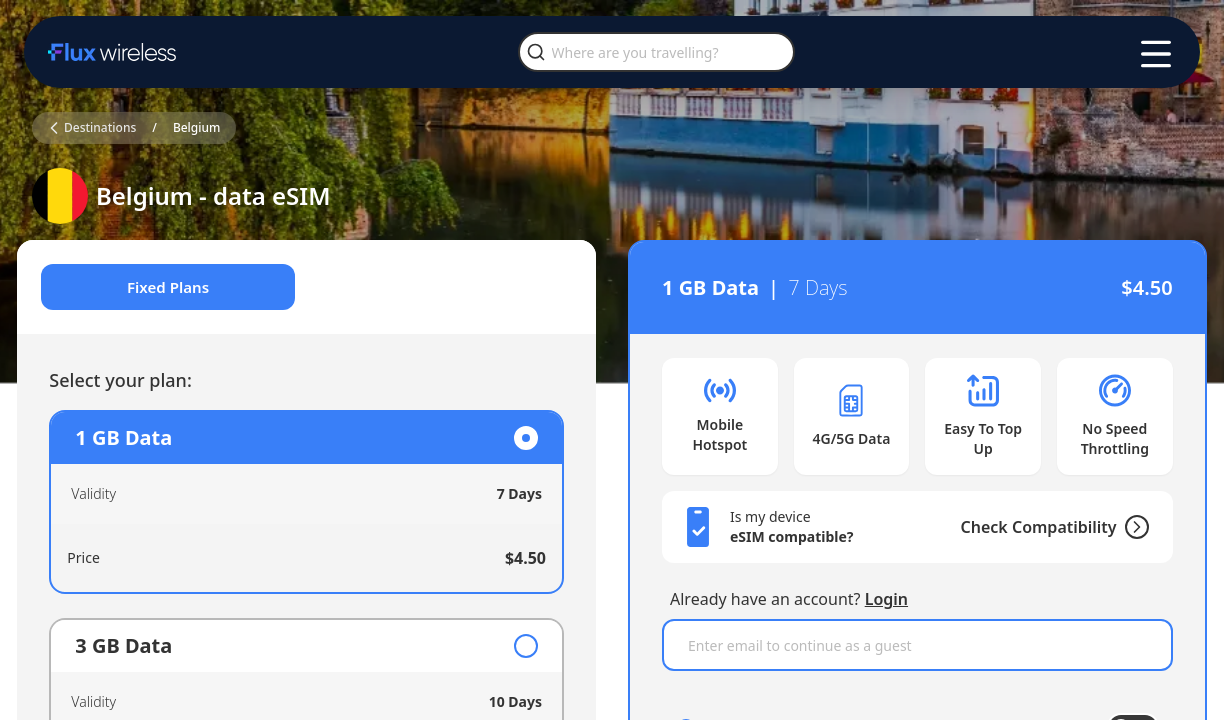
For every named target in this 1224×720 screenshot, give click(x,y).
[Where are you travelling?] (656, 52)
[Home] (112, 52)
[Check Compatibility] (1118, 527)
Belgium (197, 128)
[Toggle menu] (1156, 54)
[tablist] (314, 288)
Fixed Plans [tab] (178, 288)
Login (886, 599)
